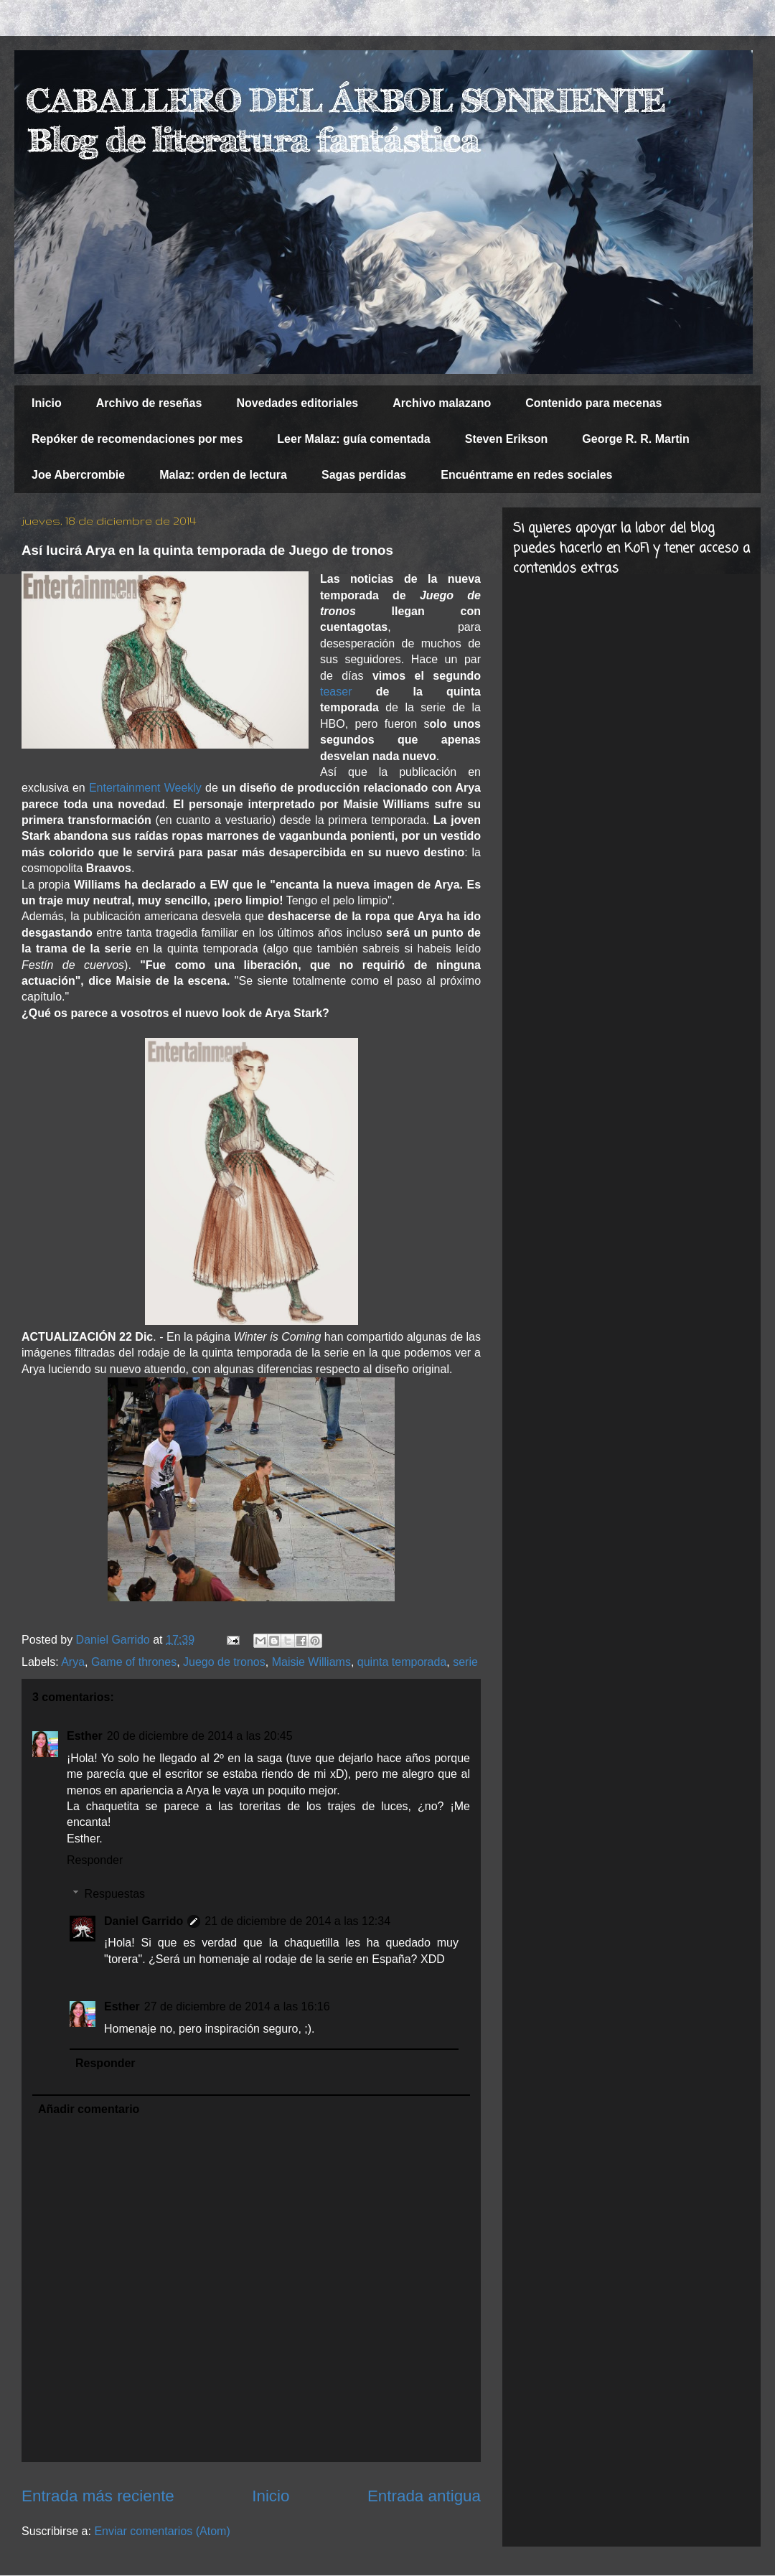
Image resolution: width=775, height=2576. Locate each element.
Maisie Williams (311, 1662)
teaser (336, 691)
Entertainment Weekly (145, 788)
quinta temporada (402, 1662)
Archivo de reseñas (149, 403)
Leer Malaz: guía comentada (353, 439)
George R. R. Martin (635, 439)
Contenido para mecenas (593, 403)
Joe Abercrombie (78, 475)
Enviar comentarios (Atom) (162, 2531)
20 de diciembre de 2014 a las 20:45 (200, 1736)
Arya (73, 1662)
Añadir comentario (88, 2109)
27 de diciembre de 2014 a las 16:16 (237, 2006)
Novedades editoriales (297, 403)
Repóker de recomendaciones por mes (137, 439)
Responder (95, 1860)
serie (465, 1662)
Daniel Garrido (143, 1921)
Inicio (47, 403)
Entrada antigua (424, 2496)
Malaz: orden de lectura (223, 475)
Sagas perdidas (363, 475)
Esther (85, 1736)
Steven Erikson (506, 439)
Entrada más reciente (98, 2496)
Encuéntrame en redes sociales (526, 475)
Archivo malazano (442, 403)
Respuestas (115, 1894)
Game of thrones (134, 1662)
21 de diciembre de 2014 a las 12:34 (297, 1921)
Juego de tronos (224, 1662)
